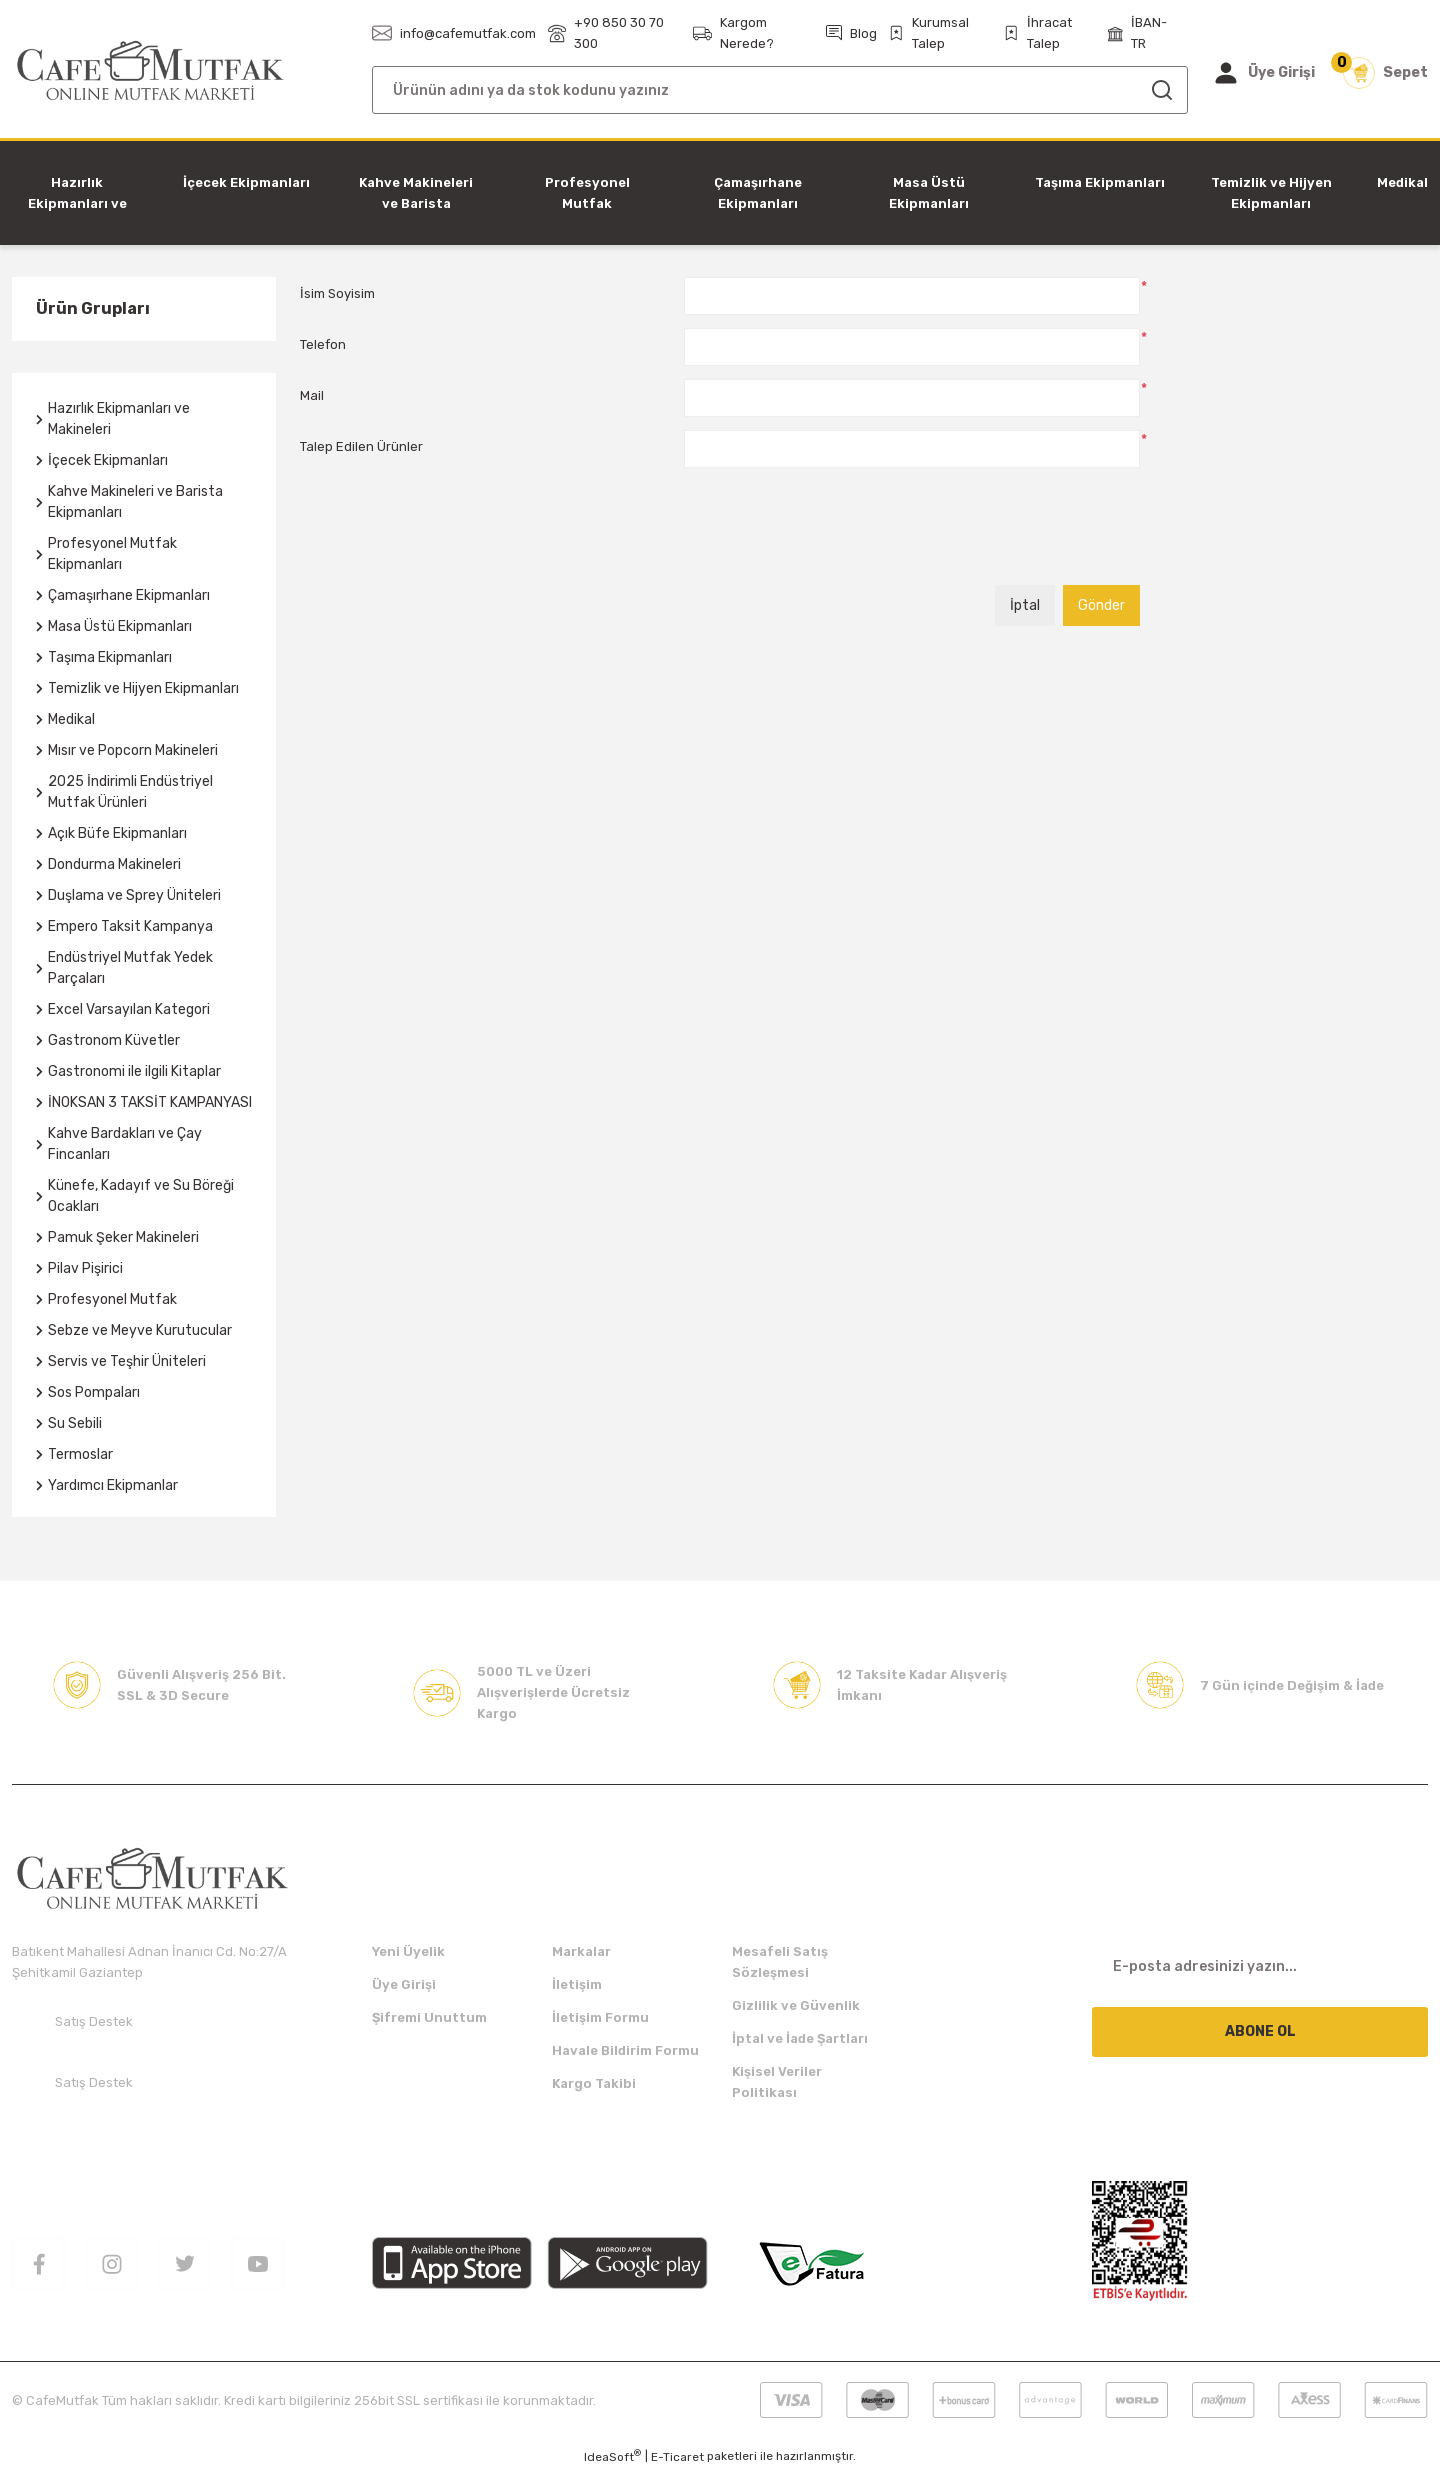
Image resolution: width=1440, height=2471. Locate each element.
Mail (312, 395)
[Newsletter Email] (1260, 1966)
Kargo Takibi (594, 2083)
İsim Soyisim (337, 293)
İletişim (577, 1984)
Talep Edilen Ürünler (361, 446)
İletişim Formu (600, 2017)
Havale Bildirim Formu (625, 2050)
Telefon (323, 344)
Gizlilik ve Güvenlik (796, 2005)
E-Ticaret (677, 2457)
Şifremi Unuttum (429, 2017)
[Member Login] (1263, 73)
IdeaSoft (612, 2456)
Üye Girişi (404, 1984)
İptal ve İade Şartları (800, 2038)
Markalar (581, 1951)
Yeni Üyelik (408, 1951)
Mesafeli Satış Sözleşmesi (780, 1962)
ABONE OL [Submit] (1260, 2031)
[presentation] (836, 533)
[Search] (780, 90)
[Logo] (150, 71)
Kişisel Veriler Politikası (777, 2082)
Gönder (1101, 605)
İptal (1025, 605)
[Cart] (1385, 73)
